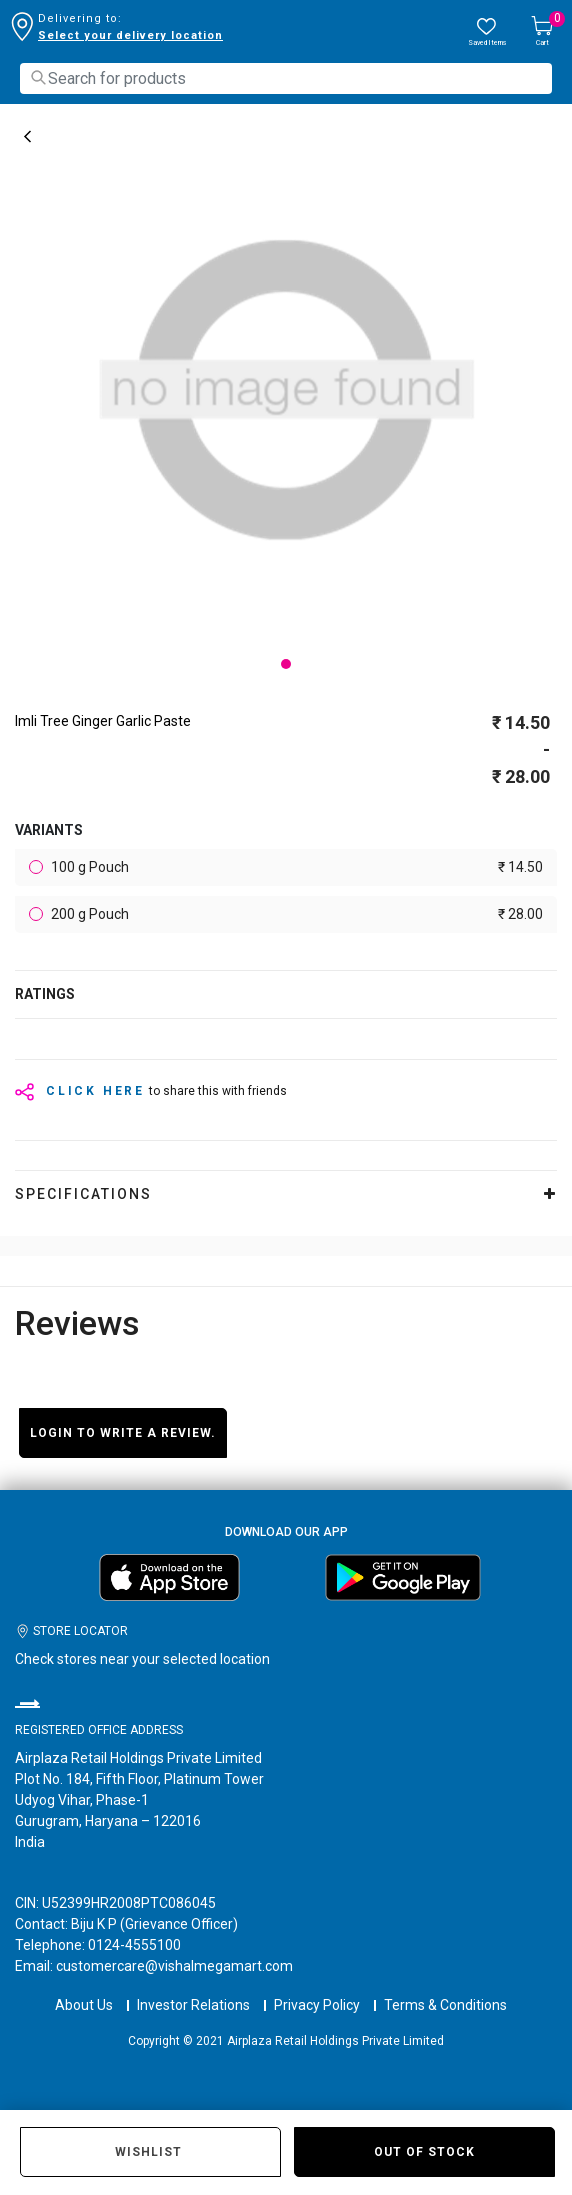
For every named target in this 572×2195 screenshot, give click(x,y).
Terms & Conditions (445, 2005)
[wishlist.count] (487, 32)
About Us (84, 2005)
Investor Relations (193, 2005)
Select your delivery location (130, 35)
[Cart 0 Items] (542, 32)
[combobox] (286, 78)
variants (49, 830)
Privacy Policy (317, 2005)
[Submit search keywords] (38, 77)
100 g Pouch (295, 867)
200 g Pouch (295, 914)
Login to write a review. (123, 1433)
